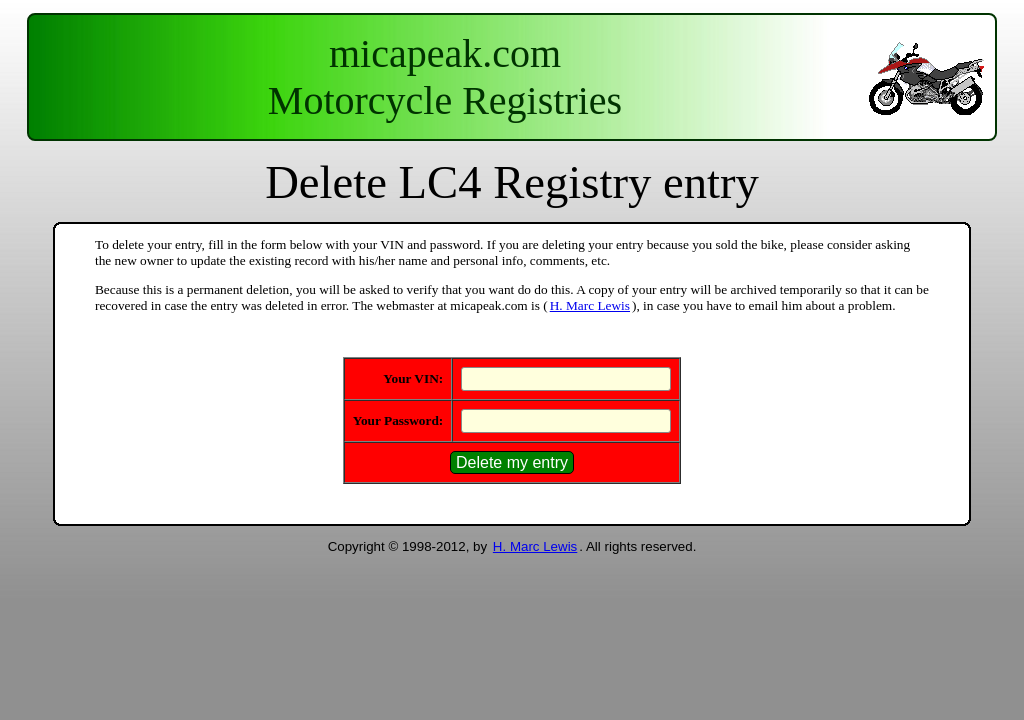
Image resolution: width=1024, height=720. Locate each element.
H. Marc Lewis (590, 305)
